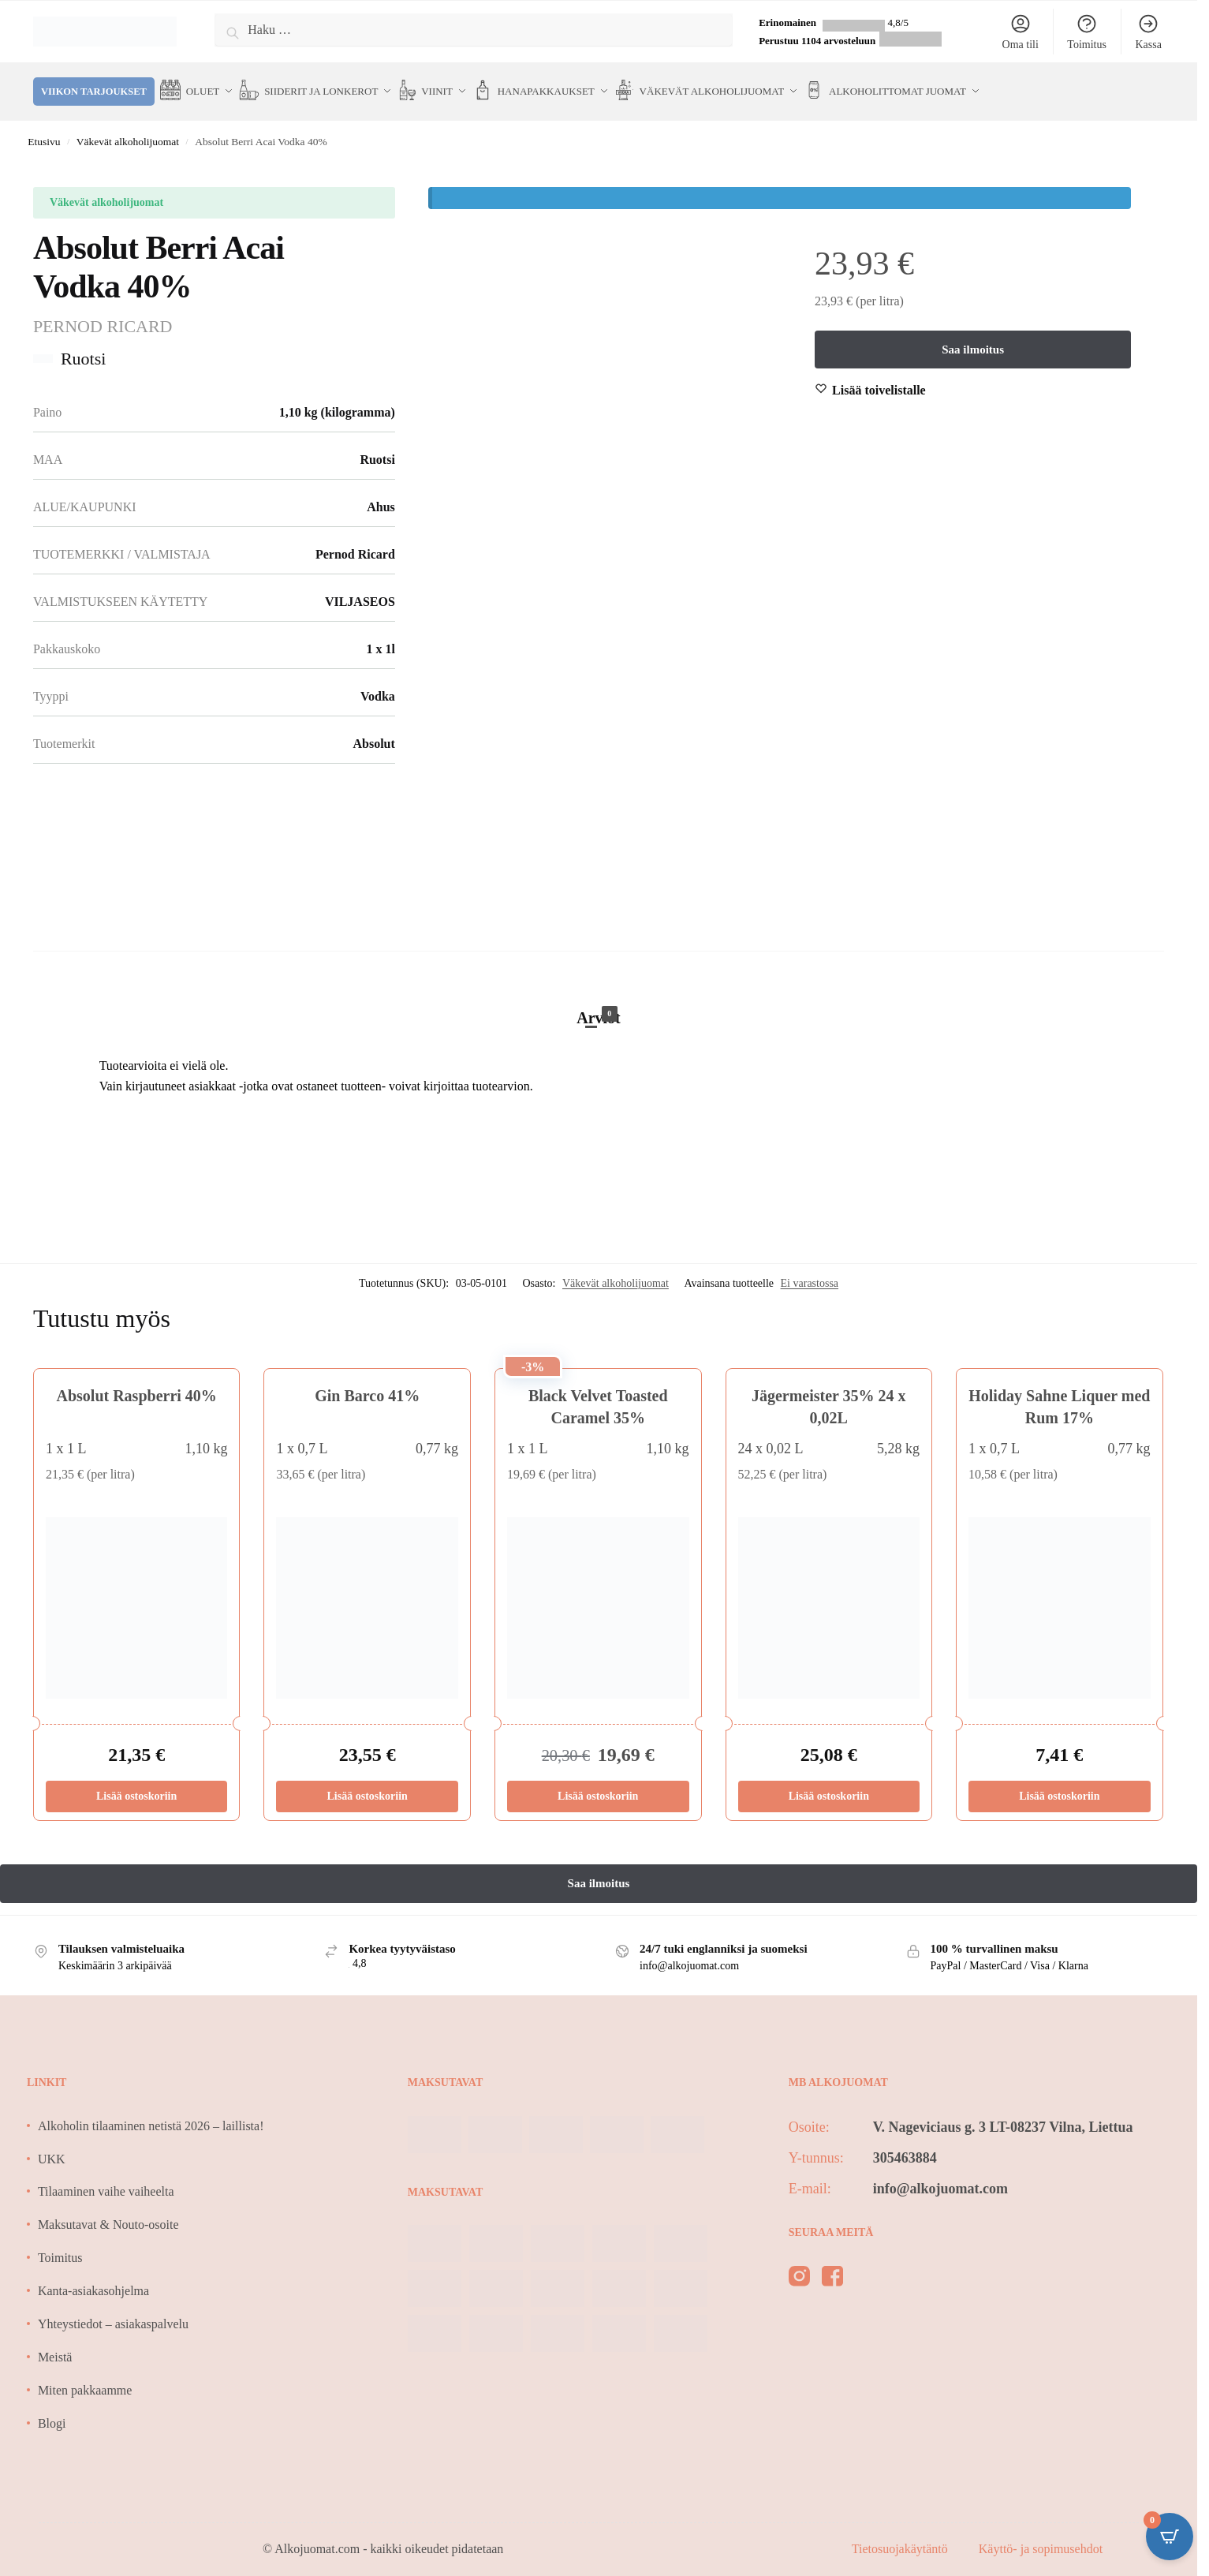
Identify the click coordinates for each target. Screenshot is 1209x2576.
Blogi (52, 2411)
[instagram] (799, 2268)
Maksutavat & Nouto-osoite (108, 2213)
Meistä (55, 2346)
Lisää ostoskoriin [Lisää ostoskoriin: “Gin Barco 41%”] (367, 1785)
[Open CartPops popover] (1169, 2536)
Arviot (599, 1005)
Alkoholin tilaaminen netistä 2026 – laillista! (151, 2115)
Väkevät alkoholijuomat (127, 130)
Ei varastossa (809, 1272)
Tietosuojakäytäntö (901, 2537)
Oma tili (1020, 31)
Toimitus (1086, 31)
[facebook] (832, 2268)
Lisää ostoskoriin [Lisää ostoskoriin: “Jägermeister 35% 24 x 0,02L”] (829, 1785)
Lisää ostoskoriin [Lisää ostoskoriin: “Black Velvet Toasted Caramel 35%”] (598, 1785)
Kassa (1148, 31)
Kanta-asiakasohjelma (93, 2279)
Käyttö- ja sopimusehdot (1041, 2537)
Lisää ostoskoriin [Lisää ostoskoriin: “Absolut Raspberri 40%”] (136, 1785)
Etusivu (44, 130)
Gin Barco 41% (367, 1384)
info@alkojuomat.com (940, 2177)
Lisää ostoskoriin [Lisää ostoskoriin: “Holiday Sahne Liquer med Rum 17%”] (1059, 1785)
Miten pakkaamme (85, 2379)
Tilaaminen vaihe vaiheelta (106, 2180)
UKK (51, 2147)
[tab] (599, 990)
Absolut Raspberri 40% (136, 1384)
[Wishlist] (879, 379)
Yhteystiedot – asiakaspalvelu (113, 2313)
